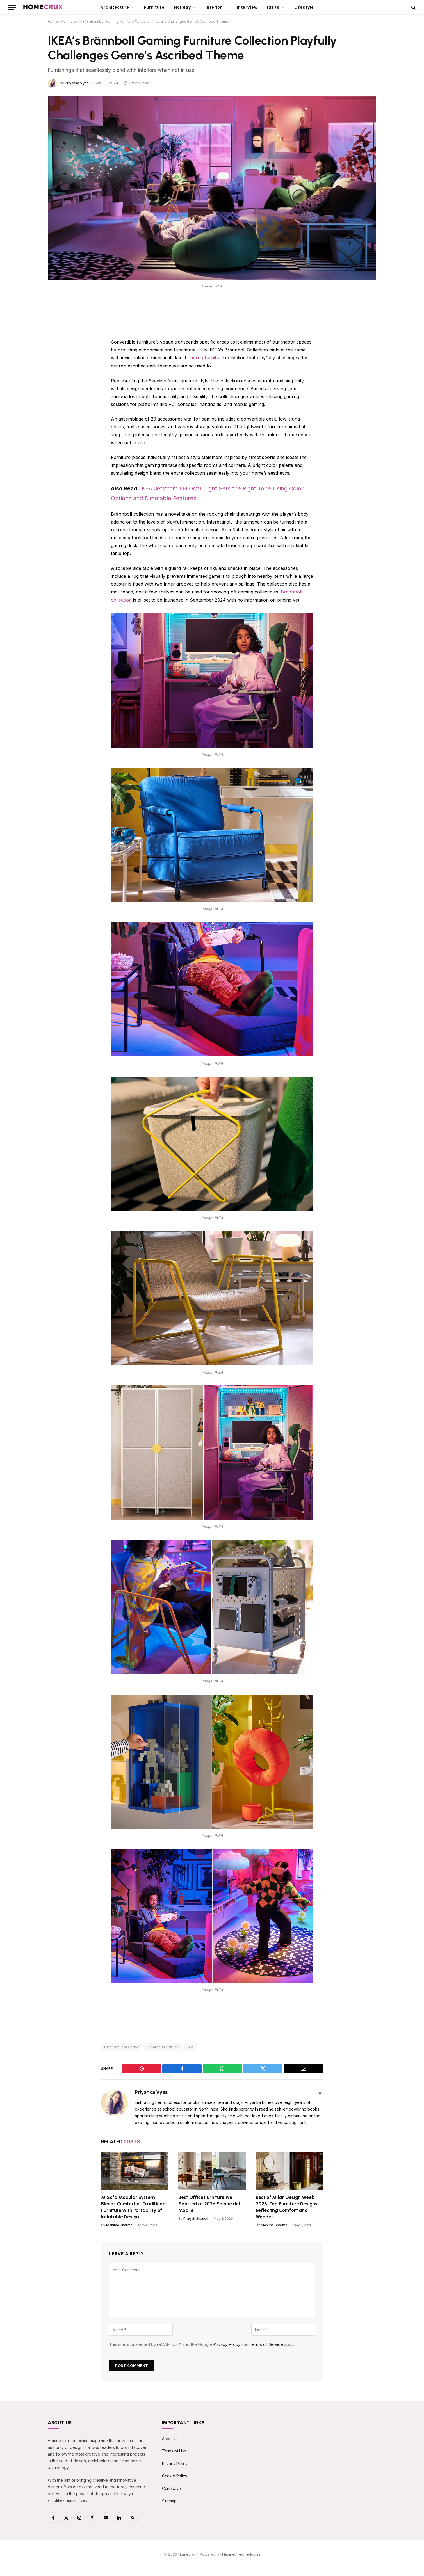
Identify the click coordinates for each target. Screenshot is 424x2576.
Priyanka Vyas (77, 83)
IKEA (190, 2045)
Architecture (114, 7)
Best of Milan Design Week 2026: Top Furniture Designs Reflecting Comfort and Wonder (286, 2205)
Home (53, 21)
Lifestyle (304, 7)
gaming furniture (205, 357)
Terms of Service (266, 2343)
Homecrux (187, 2552)
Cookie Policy (174, 2474)
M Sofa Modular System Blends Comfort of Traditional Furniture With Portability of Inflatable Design (134, 2205)
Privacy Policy (226, 2343)
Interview (247, 7)
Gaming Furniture (163, 2045)
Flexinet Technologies (241, 2552)
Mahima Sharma (119, 2224)
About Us (170, 2437)
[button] (12, 7)
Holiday (182, 7)
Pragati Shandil (195, 2217)
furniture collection (122, 2045)
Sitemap (169, 2499)
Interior (213, 7)
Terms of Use (174, 2449)
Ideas (273, 7)
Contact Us (172, 2487)
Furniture (154, 7)
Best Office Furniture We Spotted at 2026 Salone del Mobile (209, 2202)
